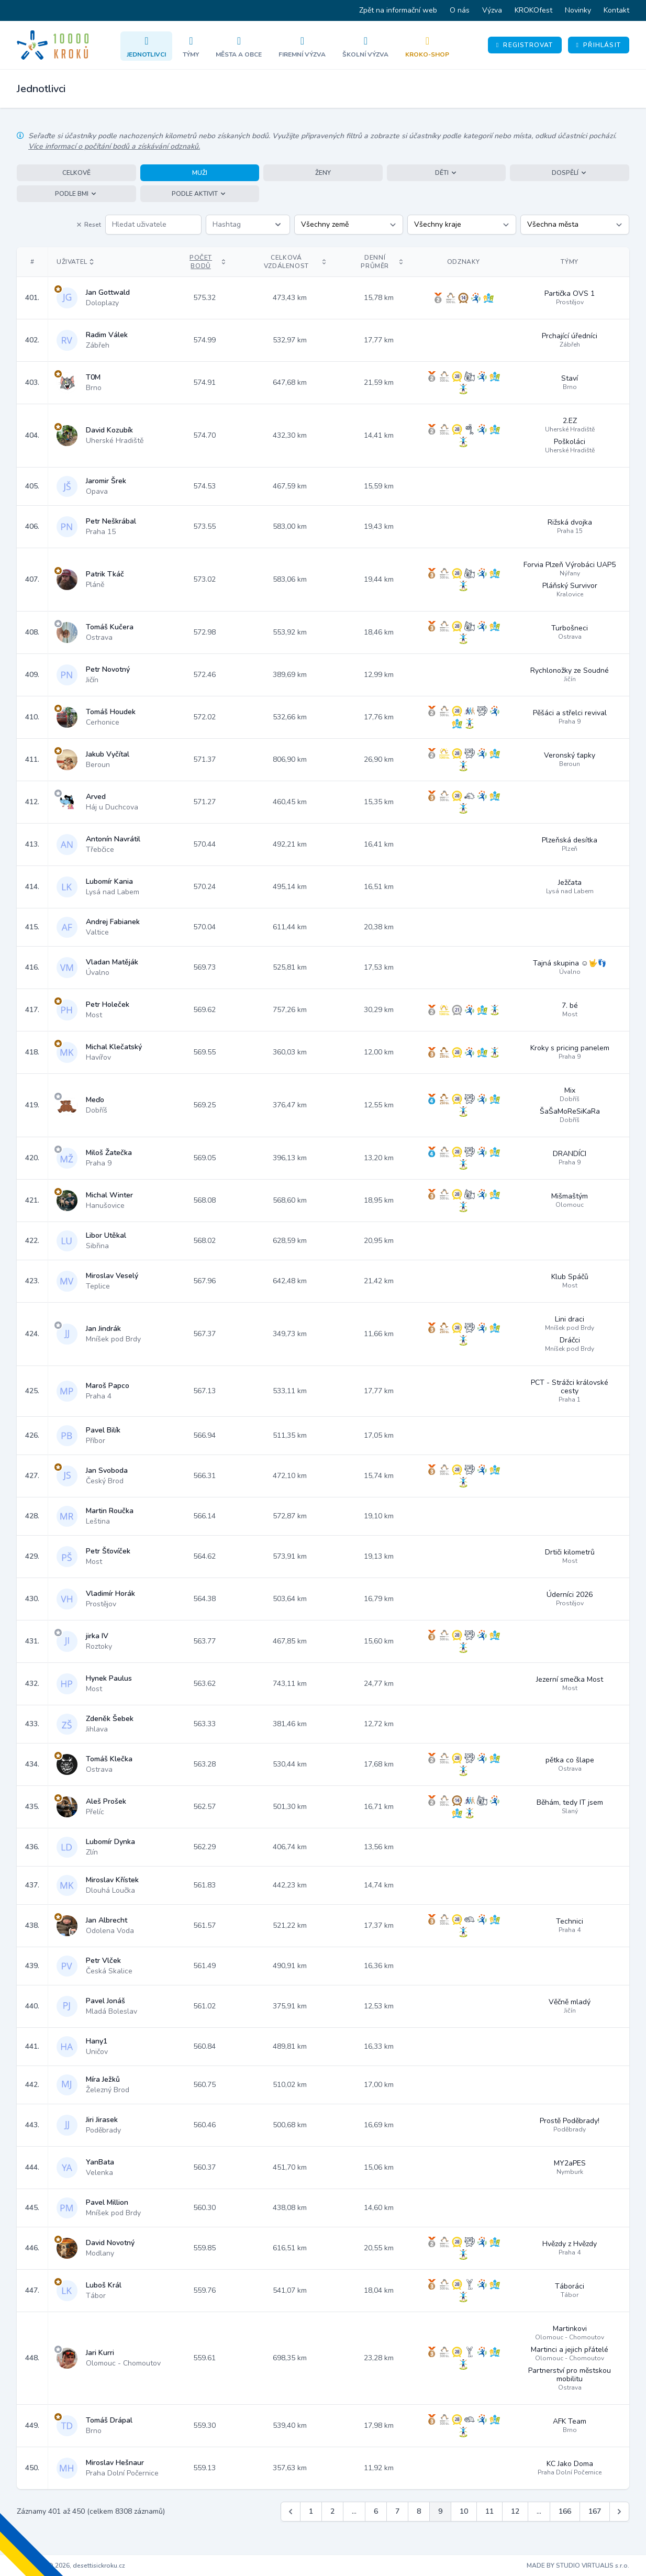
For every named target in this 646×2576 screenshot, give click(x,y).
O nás (460, 10)
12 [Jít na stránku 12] (515, 2511)
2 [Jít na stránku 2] (332, 2511)
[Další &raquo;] (619, 2512)
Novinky (578, 10)
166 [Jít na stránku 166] (565, 2511)
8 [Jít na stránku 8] (419, 2511)
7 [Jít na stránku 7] (397, 2511)
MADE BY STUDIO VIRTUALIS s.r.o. (578, 2565)
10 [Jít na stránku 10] (464, 2511)
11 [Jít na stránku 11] (489, 2511)
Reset (88, 224)
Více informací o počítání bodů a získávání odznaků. (114, 146)
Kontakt (616, 10)
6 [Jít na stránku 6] (376, 2511)
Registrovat (524, 45)
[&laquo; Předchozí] (290, 2512)
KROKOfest (533, 10)
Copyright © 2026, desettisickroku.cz (71, 2565)
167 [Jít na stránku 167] (594, 2511)
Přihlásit (598, 45)
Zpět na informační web (398, 10)
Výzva (492, 10)
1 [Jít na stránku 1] (311, 2511)
